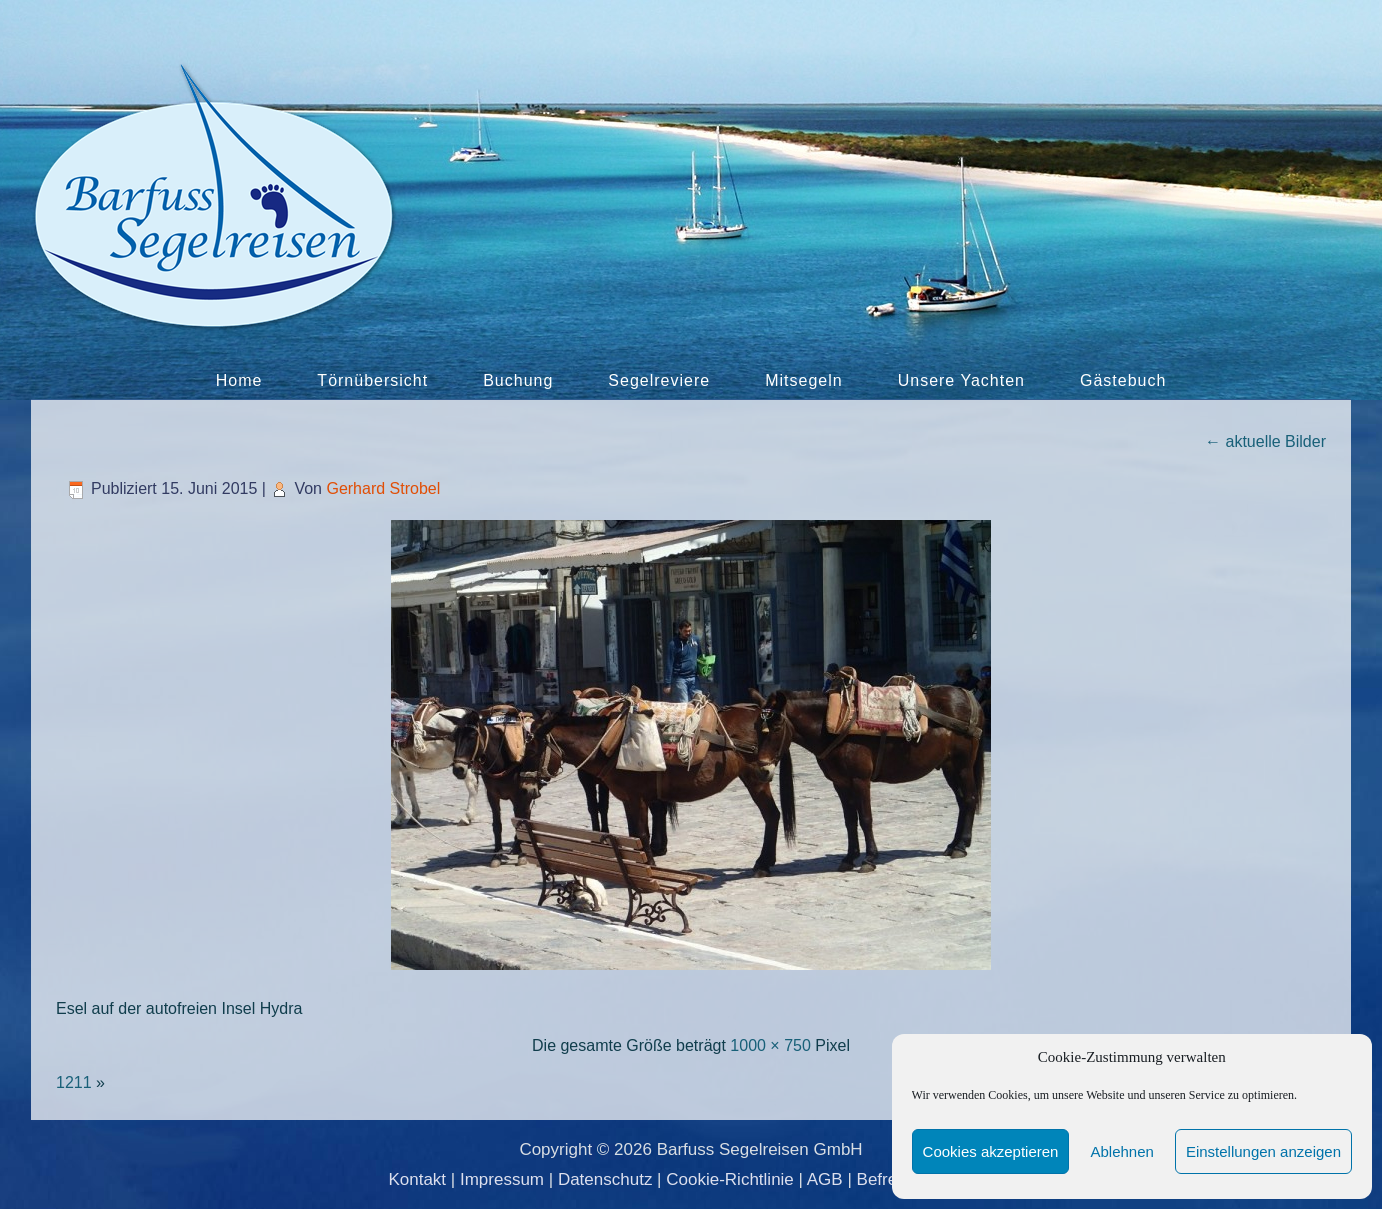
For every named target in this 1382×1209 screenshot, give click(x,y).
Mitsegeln (803, 380)
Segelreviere (659, 380)
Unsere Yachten (961, 380)
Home (239, 380)
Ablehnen (1121, 1151)
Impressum (502, 1179)
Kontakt (417, 1179)
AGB (825, 1179)
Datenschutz (605, 1179)
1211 (74, 1082)
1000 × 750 (770, 1045)
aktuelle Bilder (1265, 441)
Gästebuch (1123, 380)
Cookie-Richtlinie (730, 1179)
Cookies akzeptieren (991, 1151)
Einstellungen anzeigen (1263, 1151)
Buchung (518, 380)
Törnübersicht (372, 380)
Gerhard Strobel (383, 488)
